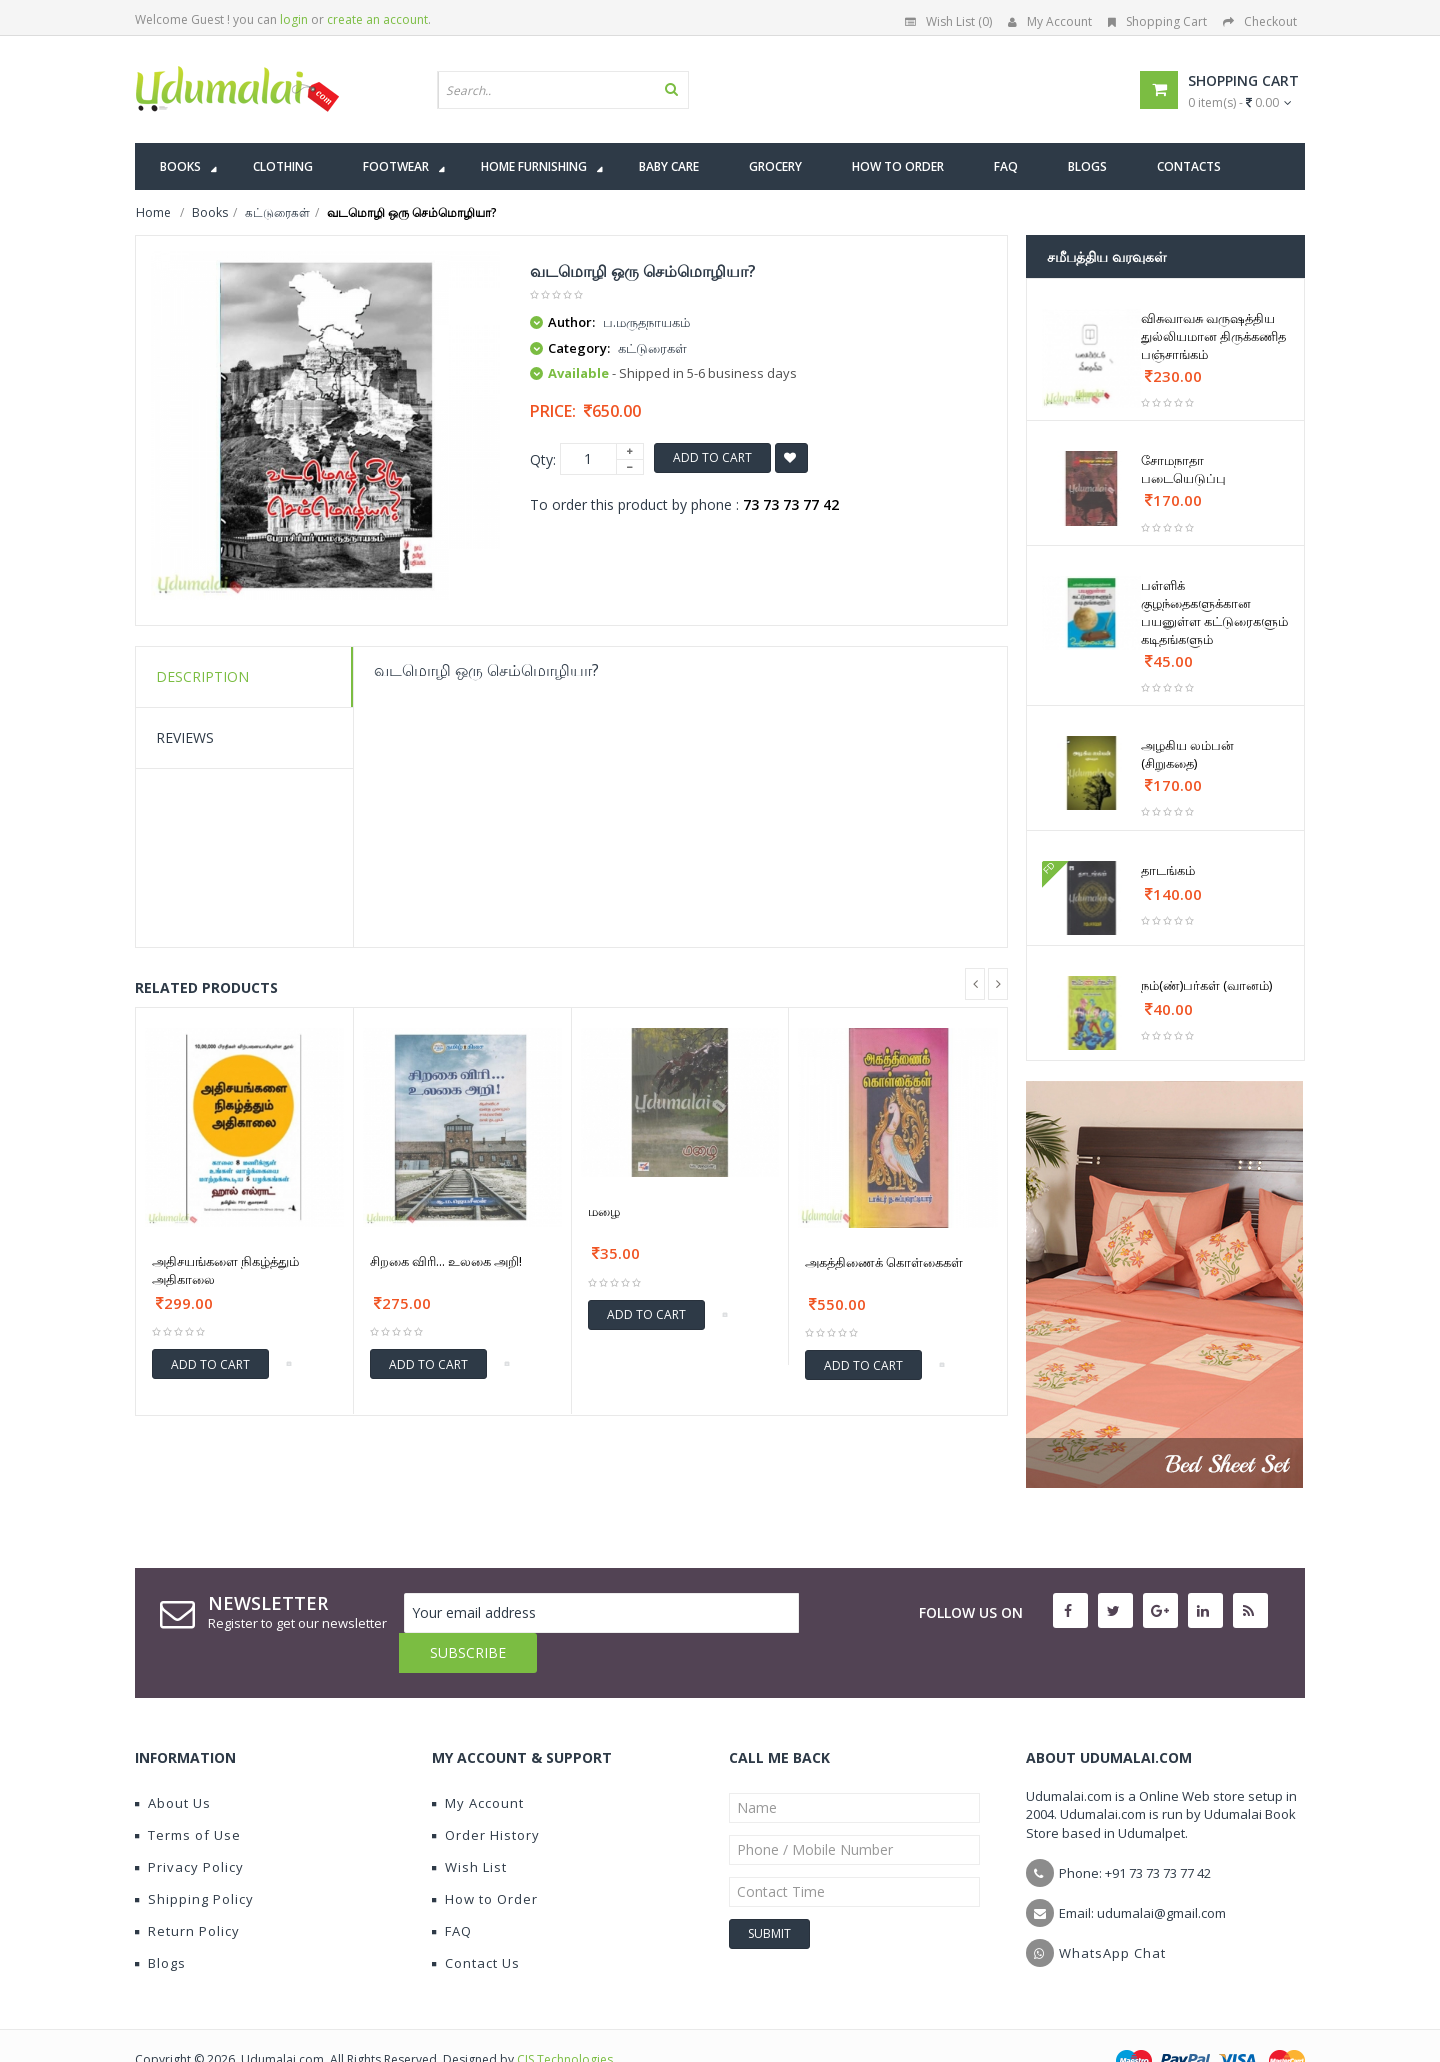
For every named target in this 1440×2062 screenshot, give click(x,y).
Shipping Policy (194, 1859)
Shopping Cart (1157, 21)
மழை (604, 1211)
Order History (486, 1795)
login (294, 19)
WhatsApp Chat (1112, 1913)
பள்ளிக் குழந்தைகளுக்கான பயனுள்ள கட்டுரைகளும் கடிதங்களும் (1214, 612)
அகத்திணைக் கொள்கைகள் (884, 1262)
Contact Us (476, 1923)
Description (202, 676)
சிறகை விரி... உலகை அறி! (446, 1261)
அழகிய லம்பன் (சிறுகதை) (1187, 754)
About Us (173, 1763)
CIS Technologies (565, 2019)
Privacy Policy (189, 1827)
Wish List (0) (948, 21)
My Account (1050, 21)
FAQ (452, 1891)
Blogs (160, 1923)
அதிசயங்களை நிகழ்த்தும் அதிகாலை (225, 1270)
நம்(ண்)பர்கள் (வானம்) (1206, 985)
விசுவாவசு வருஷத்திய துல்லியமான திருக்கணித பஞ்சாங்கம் (1213, 336)
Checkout (1260, 21)
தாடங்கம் (1168, 870)
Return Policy (187, 1891)
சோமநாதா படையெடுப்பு (1183, 469)
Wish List (469, 1827)
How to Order (485, 1859)
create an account (377, 19)
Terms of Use (188, 1795)
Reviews (185, 737)
